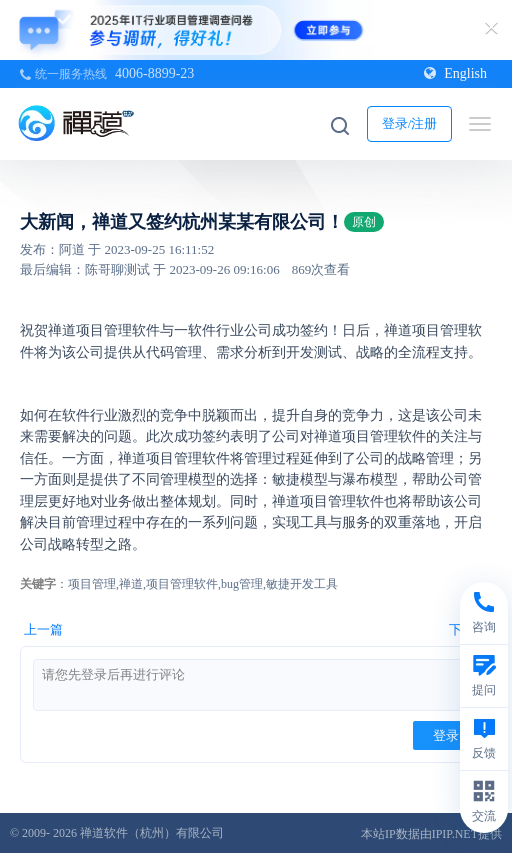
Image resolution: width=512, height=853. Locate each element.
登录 (446, 735)
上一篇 (43, 629)
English (455, 73)
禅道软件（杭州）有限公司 (152, 833)
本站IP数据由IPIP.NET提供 (431, 834)
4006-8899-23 (154, 73)
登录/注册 (410, 123)
